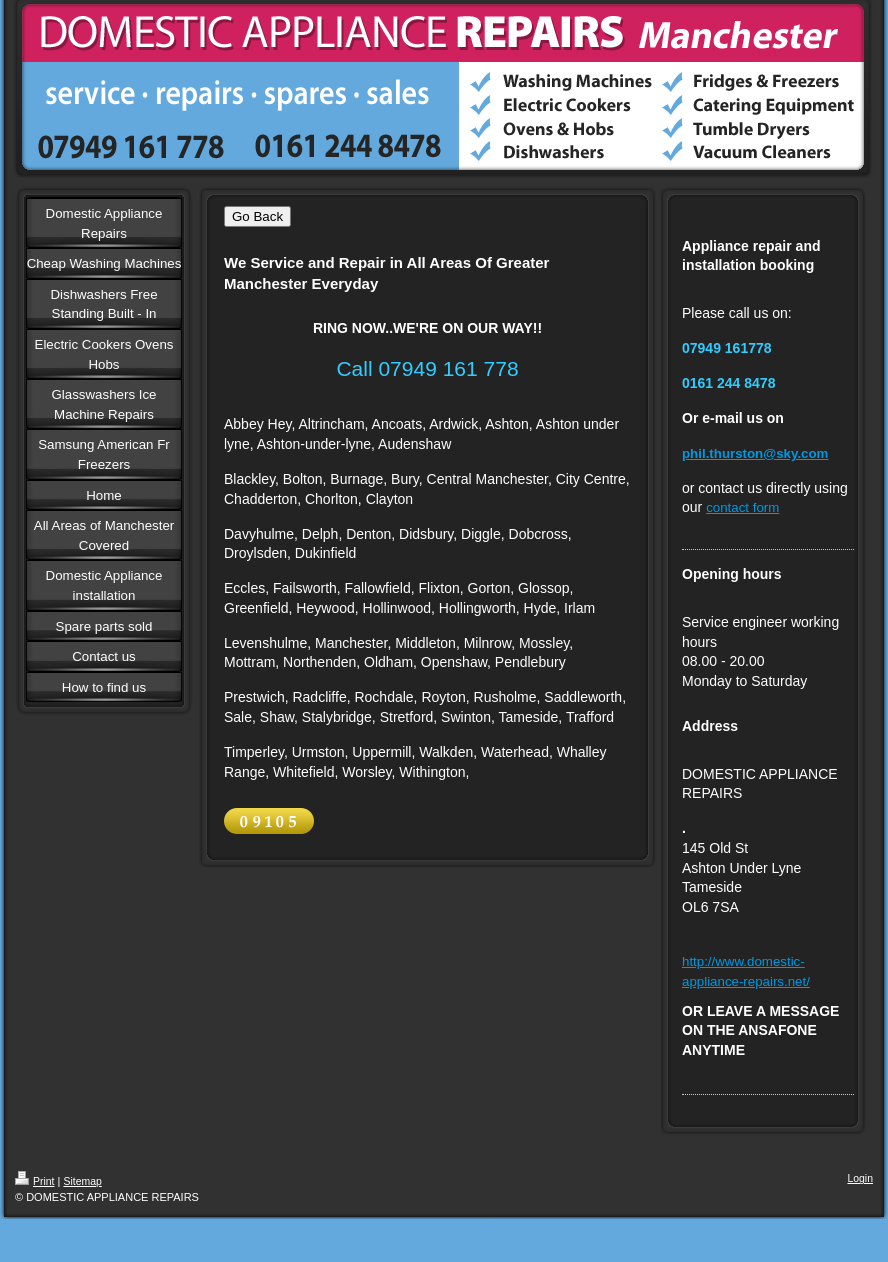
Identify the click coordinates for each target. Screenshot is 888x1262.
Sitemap (82, 1181)
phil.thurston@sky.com (755, 453)
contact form (742, 507)
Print (34, 1181)
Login (860, 1178)
